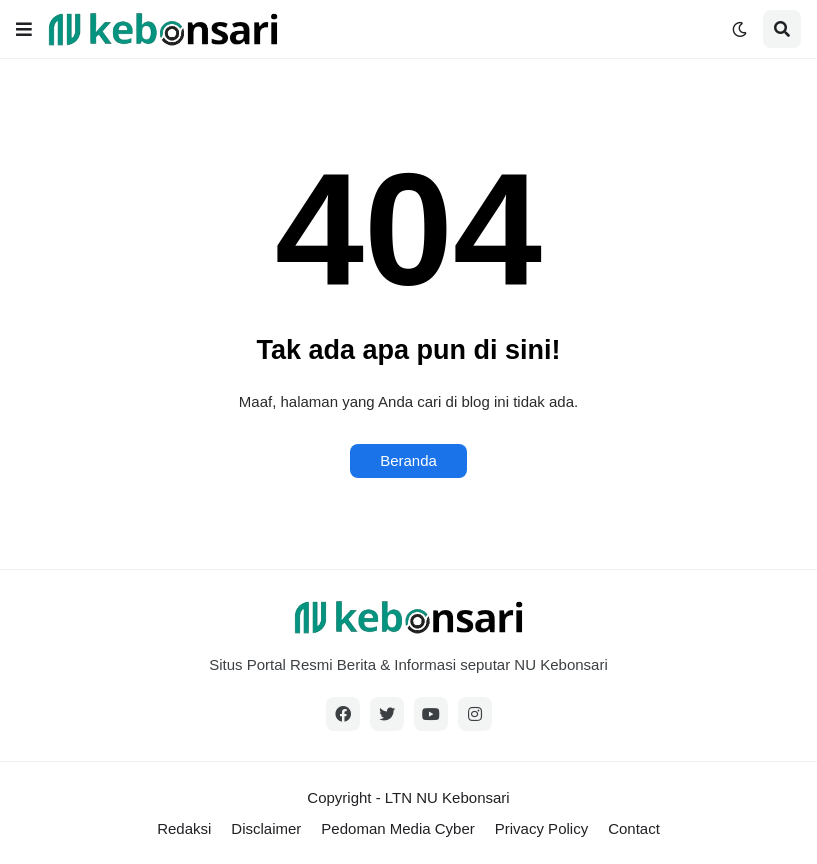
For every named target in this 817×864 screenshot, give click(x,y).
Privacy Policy (541, 828)
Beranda (408, 460)
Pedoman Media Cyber (397, 828)
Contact (634, 828)
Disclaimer (266, 828)
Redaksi (184, 828)
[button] (24, 29)
